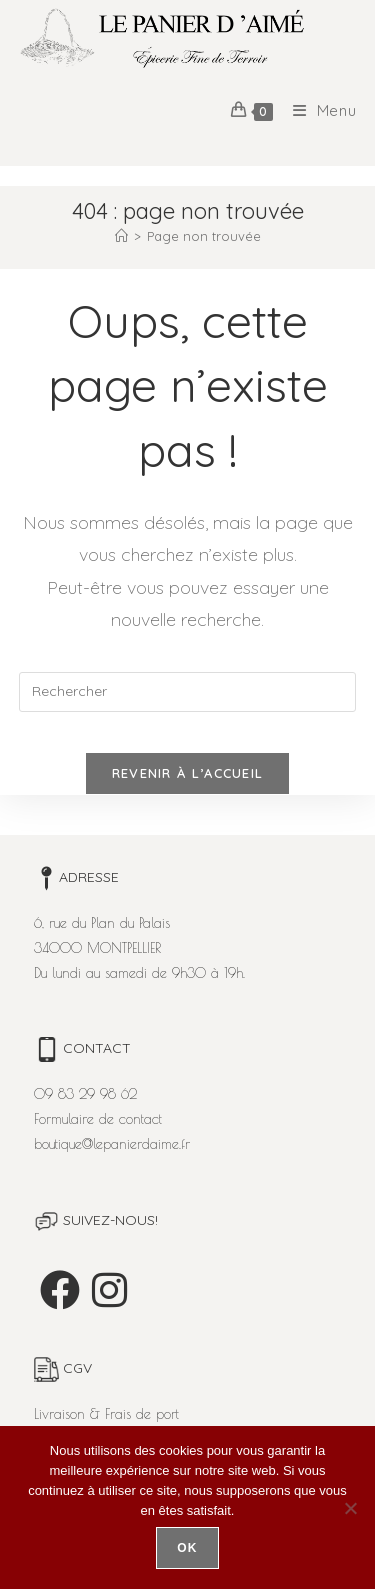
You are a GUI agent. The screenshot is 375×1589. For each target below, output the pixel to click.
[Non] (350, 1508)
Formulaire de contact (98, 1119)
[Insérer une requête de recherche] (188, 692)
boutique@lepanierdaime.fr (112, 1144)
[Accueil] (121, 236)
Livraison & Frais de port (106, 1414)
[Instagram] (109, 1290)
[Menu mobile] (317, 110)
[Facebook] (60, 1290)
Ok (187, 1548)
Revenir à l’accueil (188, 773)
